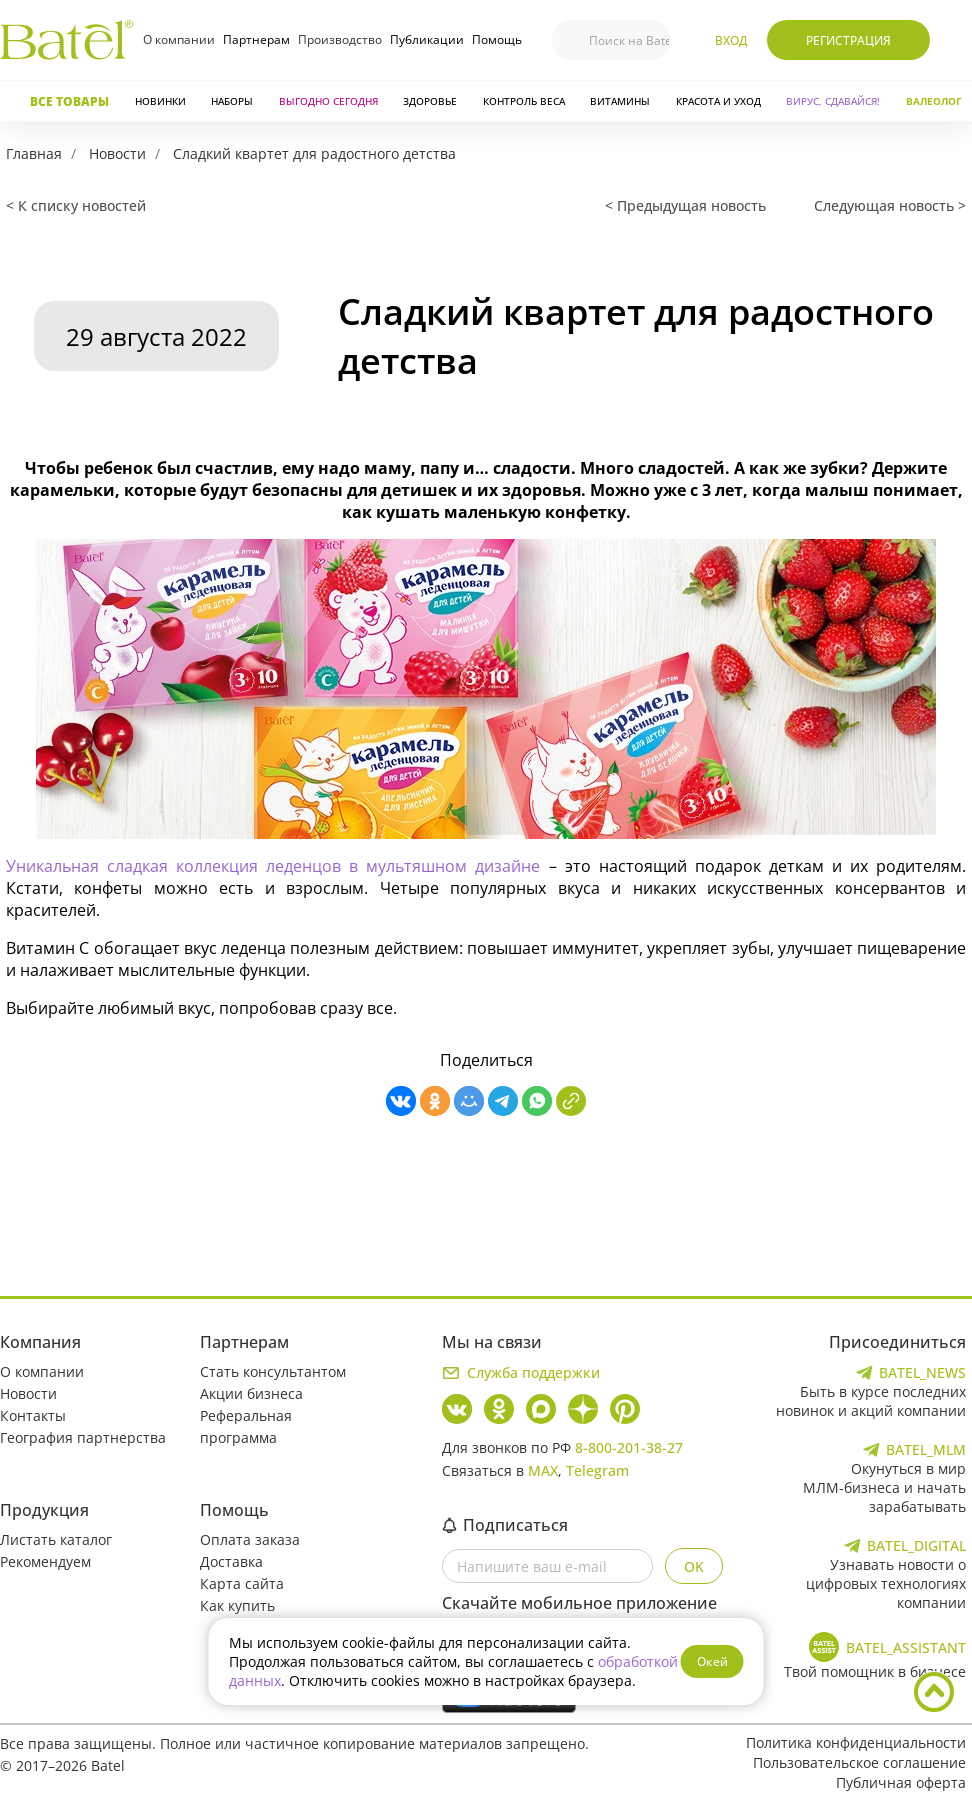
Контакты (33, 1415)
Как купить (237, 1605)
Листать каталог (56, 1539)
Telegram (597, 1470)
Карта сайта (242, 1583)
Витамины (620, 101)
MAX (543, 1470)
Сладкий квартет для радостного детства (314, 153)
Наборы (232, 101)
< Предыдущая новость (685, 205)
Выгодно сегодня (328, 101)
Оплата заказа (250, 1539)
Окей (712, 1661)
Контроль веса (524, 101)
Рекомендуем (45, 1561)
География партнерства (83, 1437)
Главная (34, 153)
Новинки (160, 101)
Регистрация (848, 40)
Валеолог (934, 101)
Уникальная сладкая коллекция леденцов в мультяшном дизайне (273, 866)
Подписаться (505, 1525)
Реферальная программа (246, 1426)
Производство (340, 39)
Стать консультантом (273, 1371)
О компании (179, 39)
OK (694, 1566)
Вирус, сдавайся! (833, 101)
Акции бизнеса (251, 1393)
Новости (117, 153)
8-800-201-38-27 (629, 1447)
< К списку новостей (76, 205)
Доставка (231, 1561)
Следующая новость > (890, 205)
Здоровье (430, 101)
